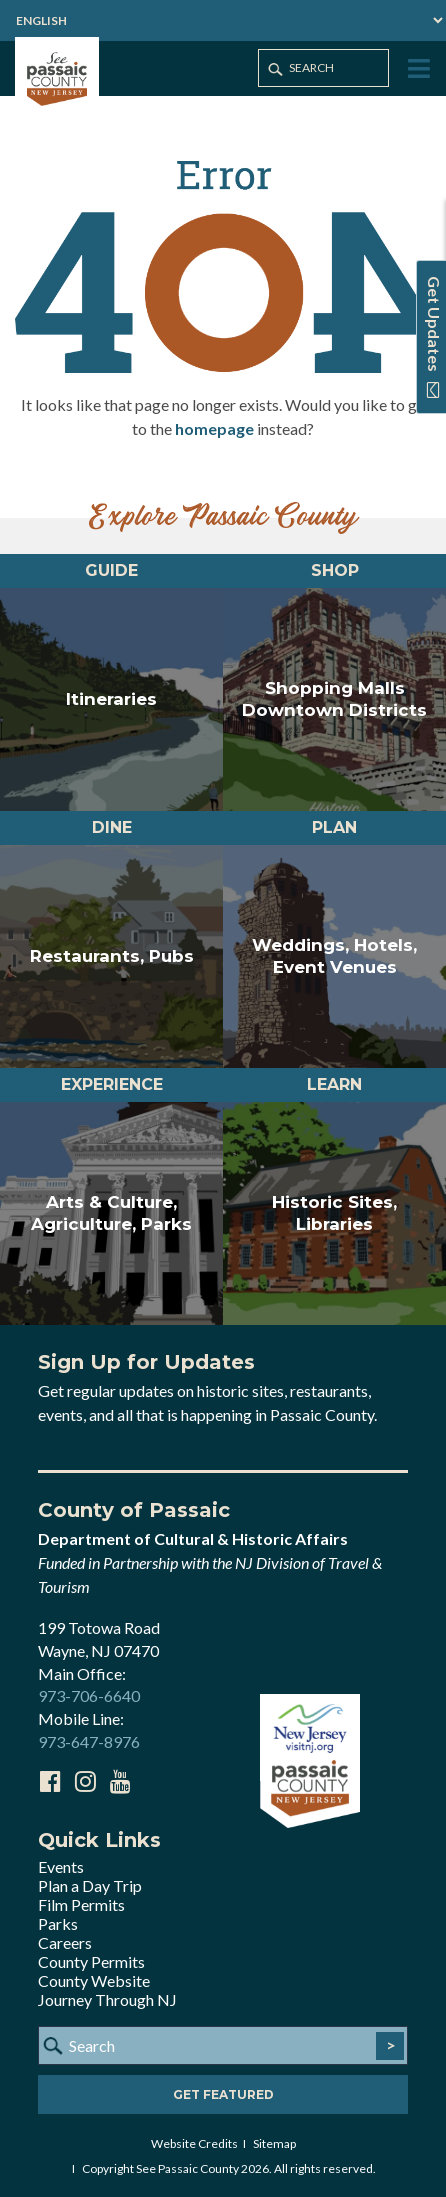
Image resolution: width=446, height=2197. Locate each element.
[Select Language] (223, 20)
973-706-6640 (89, 1695)
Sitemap (274, 2143)
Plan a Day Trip (90, 1885)
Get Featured (223, 2094)
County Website (94, 1980)
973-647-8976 (89, 1741)
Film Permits (81, 1904)
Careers (65, 1942)
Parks (58, 1923)
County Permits (91, 1961)
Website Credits (194, 2143)
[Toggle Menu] (417, 69)
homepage (214, 428)
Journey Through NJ (107, 1999)
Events (61, 1866)
